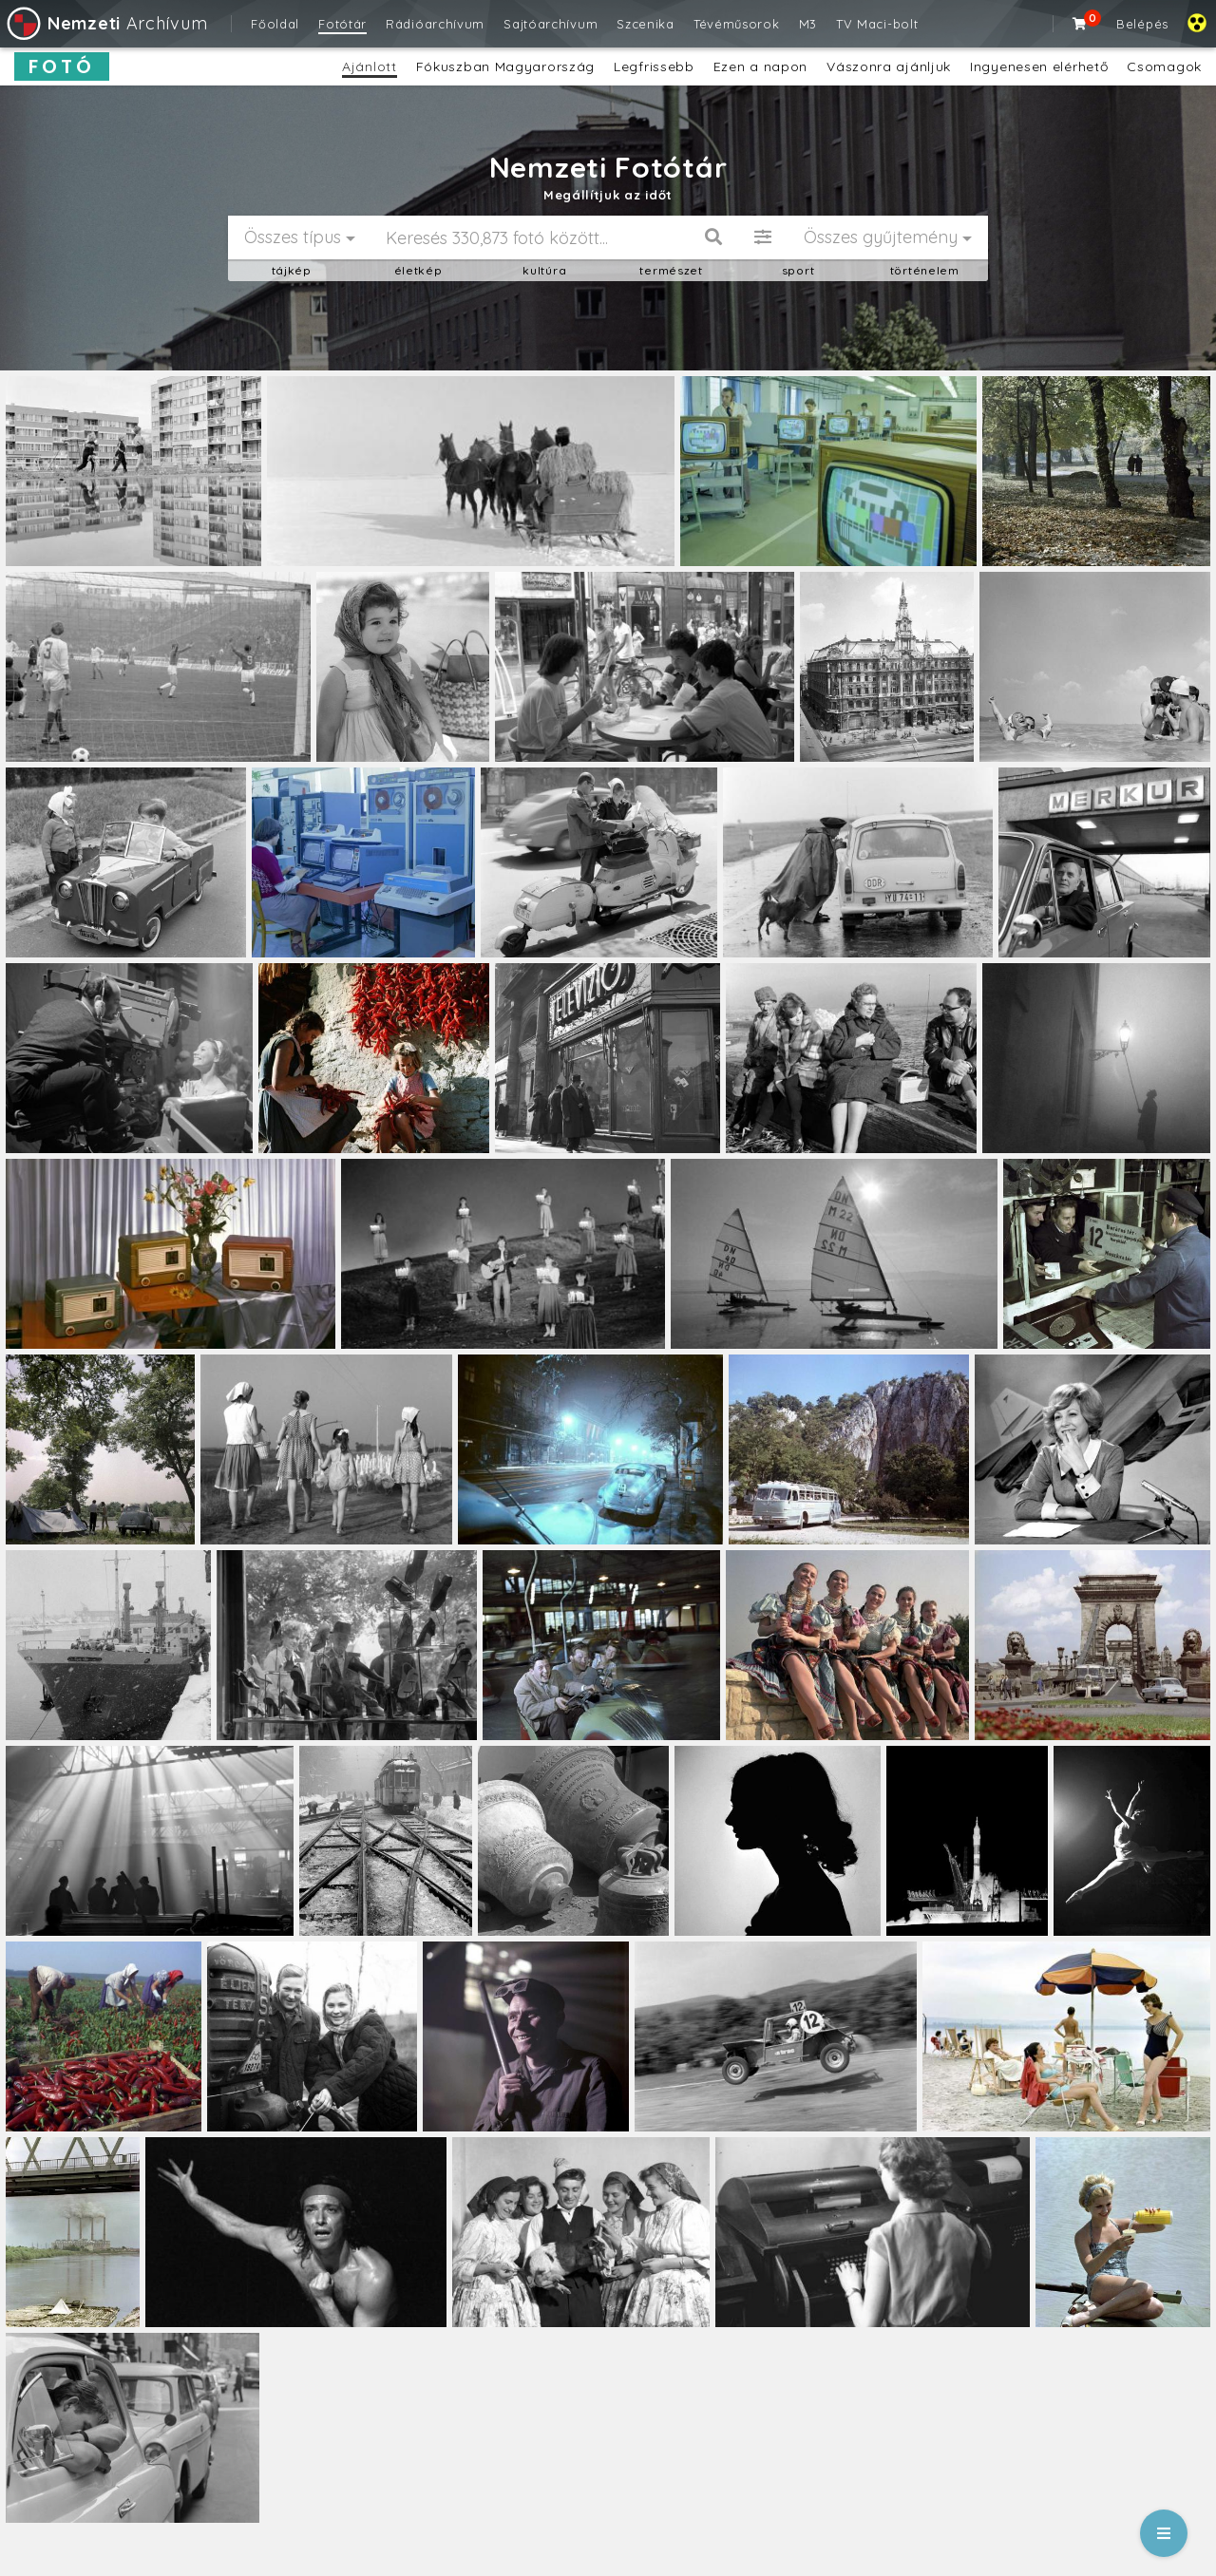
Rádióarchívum (435, 23)
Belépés (1142, 23)
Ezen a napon (760, 66)
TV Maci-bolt (877, 23)
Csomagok (1164, 66)
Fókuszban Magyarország (505, 66)
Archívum (106, 23)
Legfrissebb (654, 66)
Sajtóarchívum (551, 23)
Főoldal (275, 23)
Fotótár (342, 23)
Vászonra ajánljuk (888, 66)
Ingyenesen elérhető (1039, 66)
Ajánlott (369, 66)
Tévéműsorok (737, 23)
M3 (808, 23)
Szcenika (645, 23)
